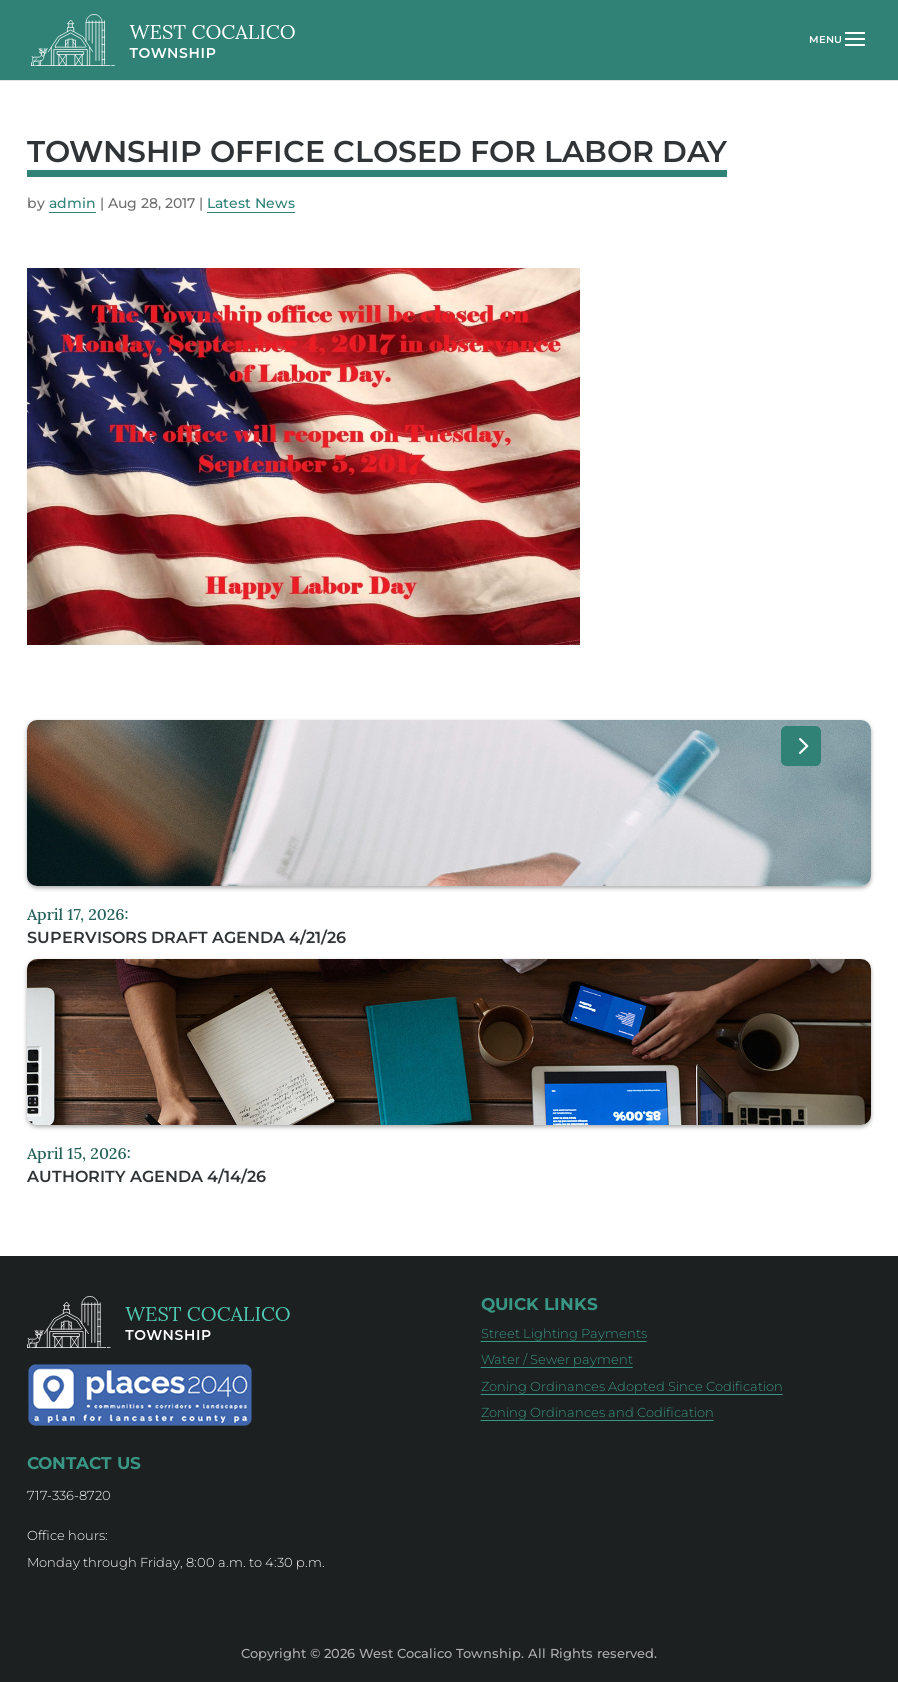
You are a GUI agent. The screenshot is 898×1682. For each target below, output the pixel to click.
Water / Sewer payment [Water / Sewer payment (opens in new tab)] (557, 1359)
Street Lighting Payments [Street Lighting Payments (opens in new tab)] (564, 1333)
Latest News (251, 203)
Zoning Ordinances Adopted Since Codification (632, 1386)
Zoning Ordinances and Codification (597, 1412)
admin (72, 203)
